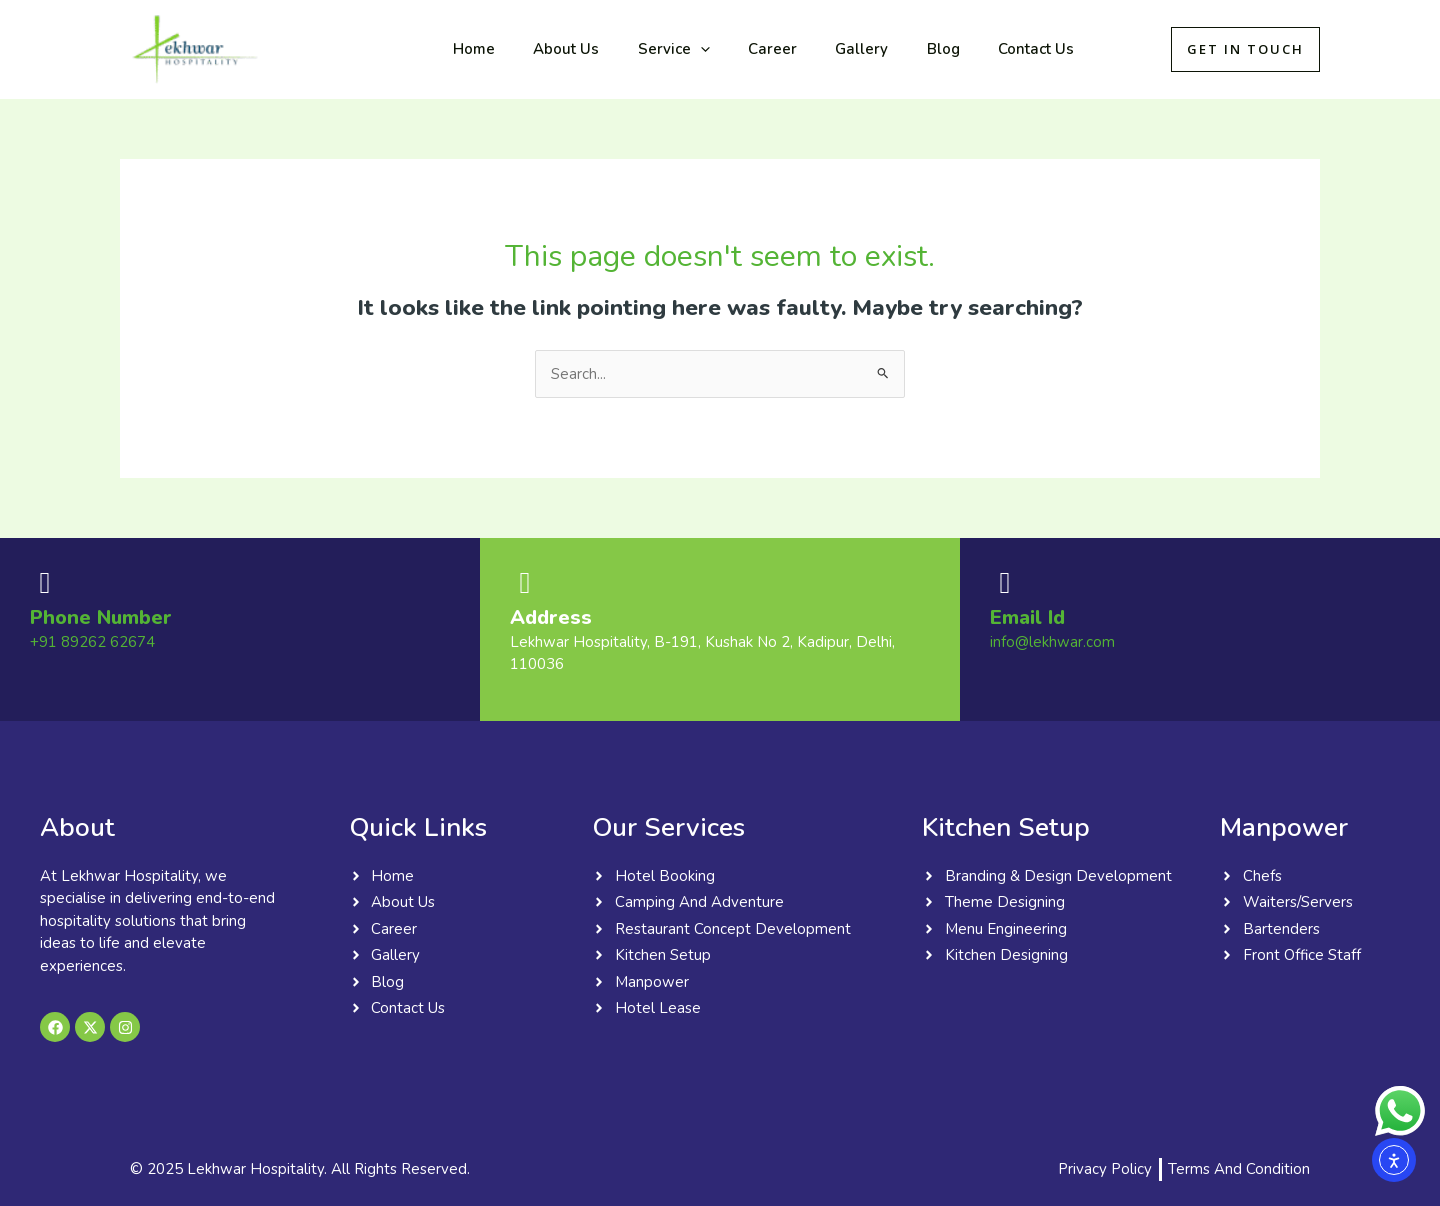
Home (470, 49)
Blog (897, 49)
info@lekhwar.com (1052, 642)
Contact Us (982, 49)
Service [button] (653, 49)
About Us (554, 49)
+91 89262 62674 (92, 642)
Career (743, 49)
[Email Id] (1005, 583)
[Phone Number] (45, 583)
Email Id (1027, 617)
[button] (679, 49)
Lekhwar (332, 49)
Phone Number (101, 617)
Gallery (824, 49)
